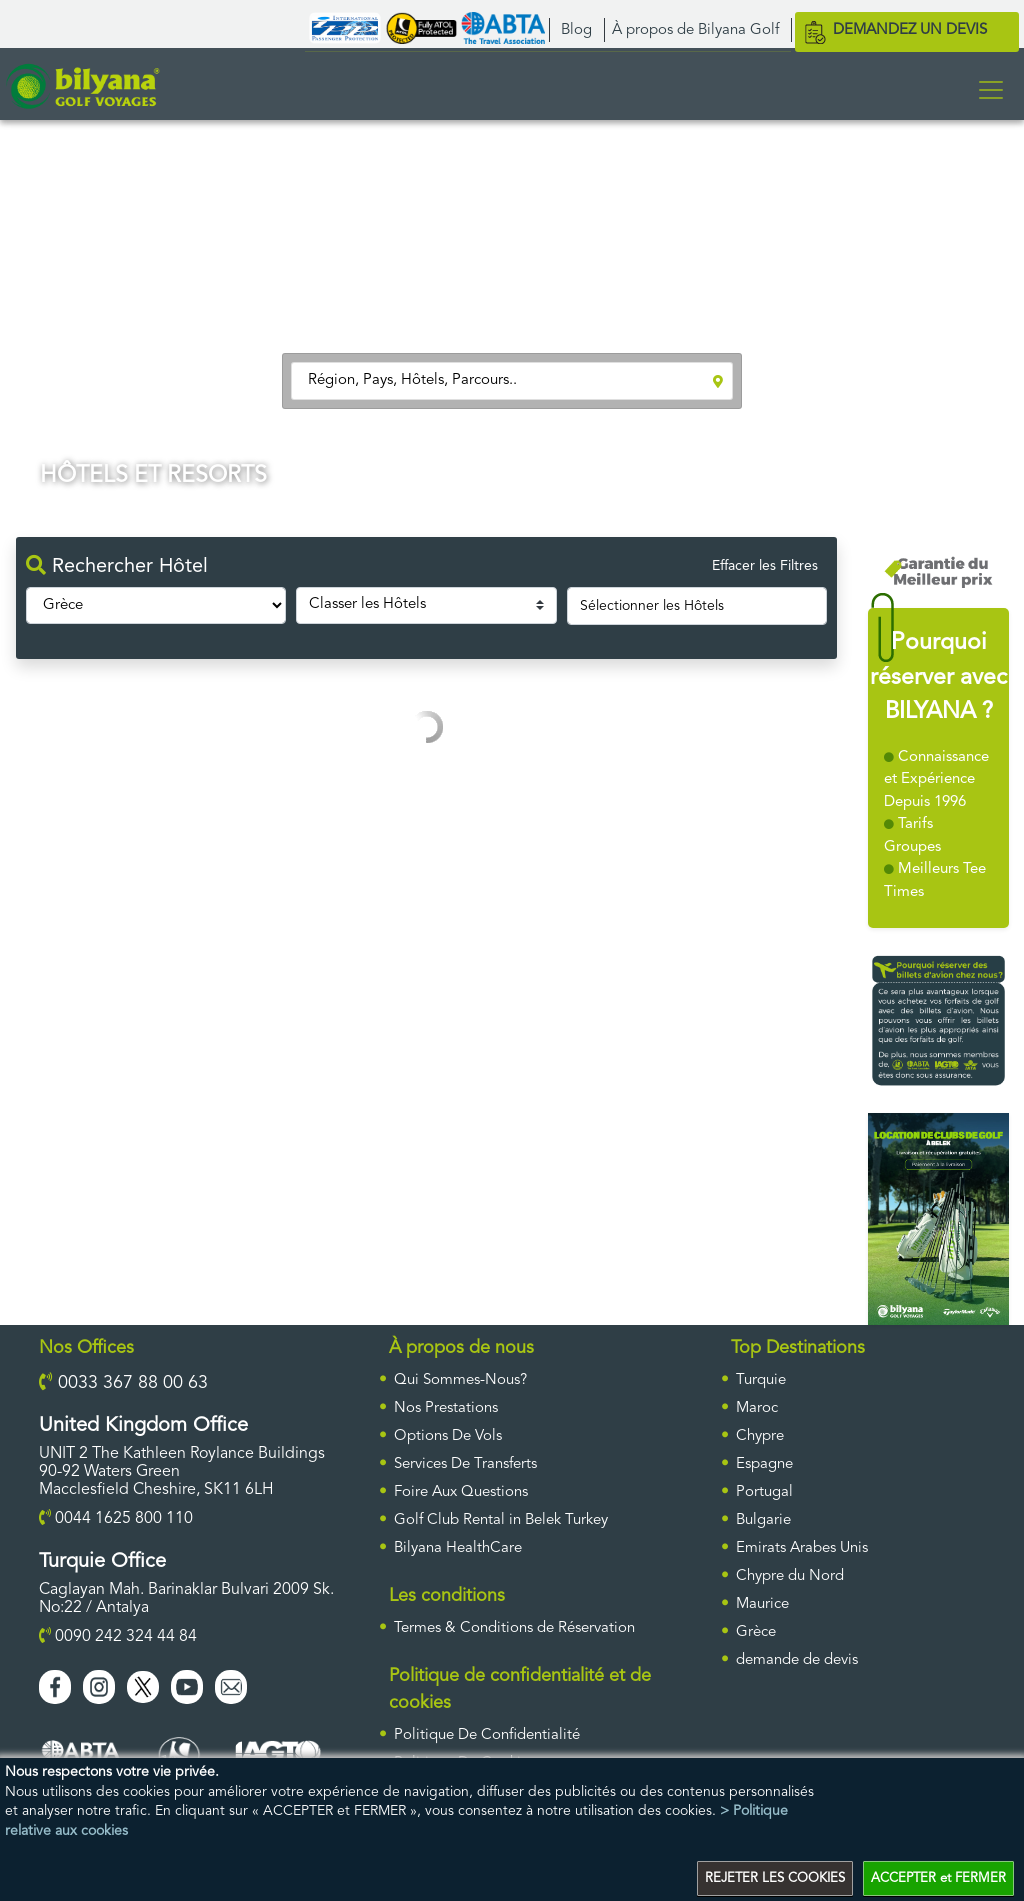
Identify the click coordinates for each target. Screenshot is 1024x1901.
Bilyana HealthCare (458, 1548)
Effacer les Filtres (765, 566)
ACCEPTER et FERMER (938, 1878)
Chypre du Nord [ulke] (790, 1576)
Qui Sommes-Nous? (460, 1380)
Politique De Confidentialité (487, 1735)
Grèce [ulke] (756, 1632)
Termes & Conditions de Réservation (514, 1628)
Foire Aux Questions (461, 1492)
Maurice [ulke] (762, 1604)
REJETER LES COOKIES (775, 1878)
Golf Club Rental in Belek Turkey (501, 1520)
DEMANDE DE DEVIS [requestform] (797, 1660)
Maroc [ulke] (757, 1408)
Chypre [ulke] (760, 1436)
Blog (576, 30)
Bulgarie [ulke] (763, 1520)
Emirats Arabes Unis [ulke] (802, 1548)
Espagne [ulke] (764, 1464)
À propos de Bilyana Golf (695, 30)
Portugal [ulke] (764, 1492)
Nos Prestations (446, 1408)
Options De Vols (448, 1436)
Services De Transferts (465, 1464)
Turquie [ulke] (761, 1380)
